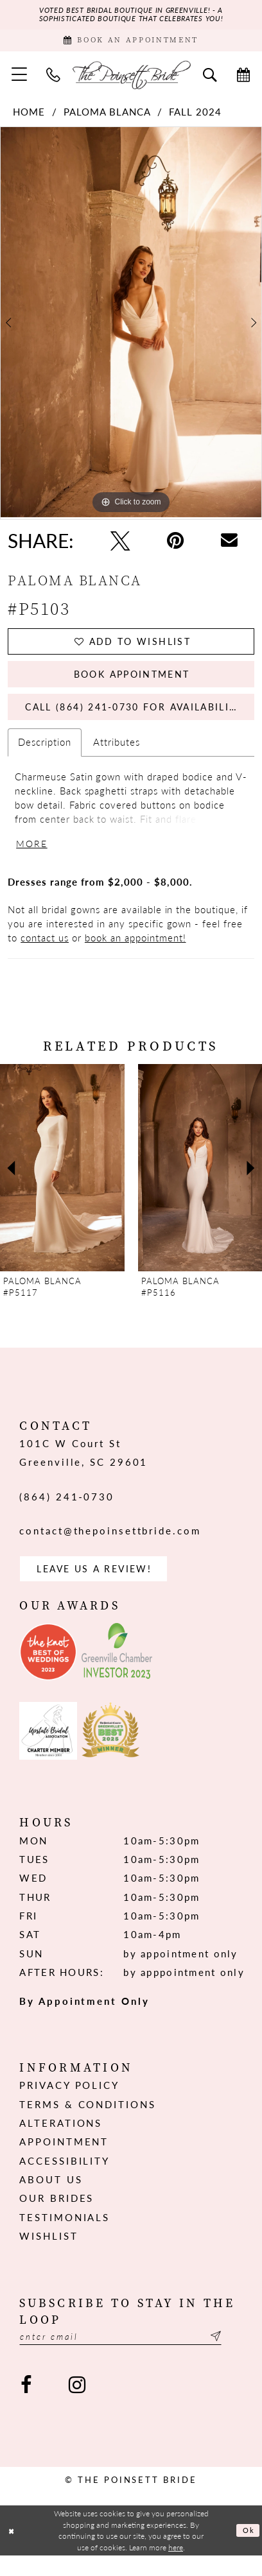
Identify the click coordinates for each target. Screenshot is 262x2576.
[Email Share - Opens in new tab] (229, 545)
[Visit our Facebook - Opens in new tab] (25, 2406)
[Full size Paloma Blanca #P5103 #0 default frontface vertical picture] (131, 327)
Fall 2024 (195, 116)
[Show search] (209, 79)
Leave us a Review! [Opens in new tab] (100, 1586)
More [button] (32, 859)
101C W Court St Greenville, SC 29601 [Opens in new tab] (83, 1469)
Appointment (64, 2161)
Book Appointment (132, 683)
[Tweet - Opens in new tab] (120, 545)
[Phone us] (53, 79)
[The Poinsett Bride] (131, 79)
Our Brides (56, 2217)
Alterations (60, 2142)
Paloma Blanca (107, 116)
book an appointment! (135, 954)
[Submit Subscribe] (233, 2357)
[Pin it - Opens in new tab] (175, 545)
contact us (45, 954)
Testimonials (64, 2236)
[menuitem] (20, 78)
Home (29, 116)
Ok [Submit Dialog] (247, 2550)
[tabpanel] (131, 327)
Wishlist (48, 2255)
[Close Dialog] (12, 2551)
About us (50, 2199)
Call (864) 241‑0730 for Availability (140, 719)
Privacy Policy (69, 2104)
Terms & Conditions (87, 2123)
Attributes (116, 756)
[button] (20, 78)
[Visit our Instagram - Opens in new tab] (77, 2406)
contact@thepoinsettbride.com (109, 1547)
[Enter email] (130, 2357)
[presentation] (62, 1185)
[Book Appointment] (131, 43)
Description (44, 756)
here (175, 2567)
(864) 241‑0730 (66, 1513)
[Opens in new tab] (48, 1670)
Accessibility (64, 2180)
